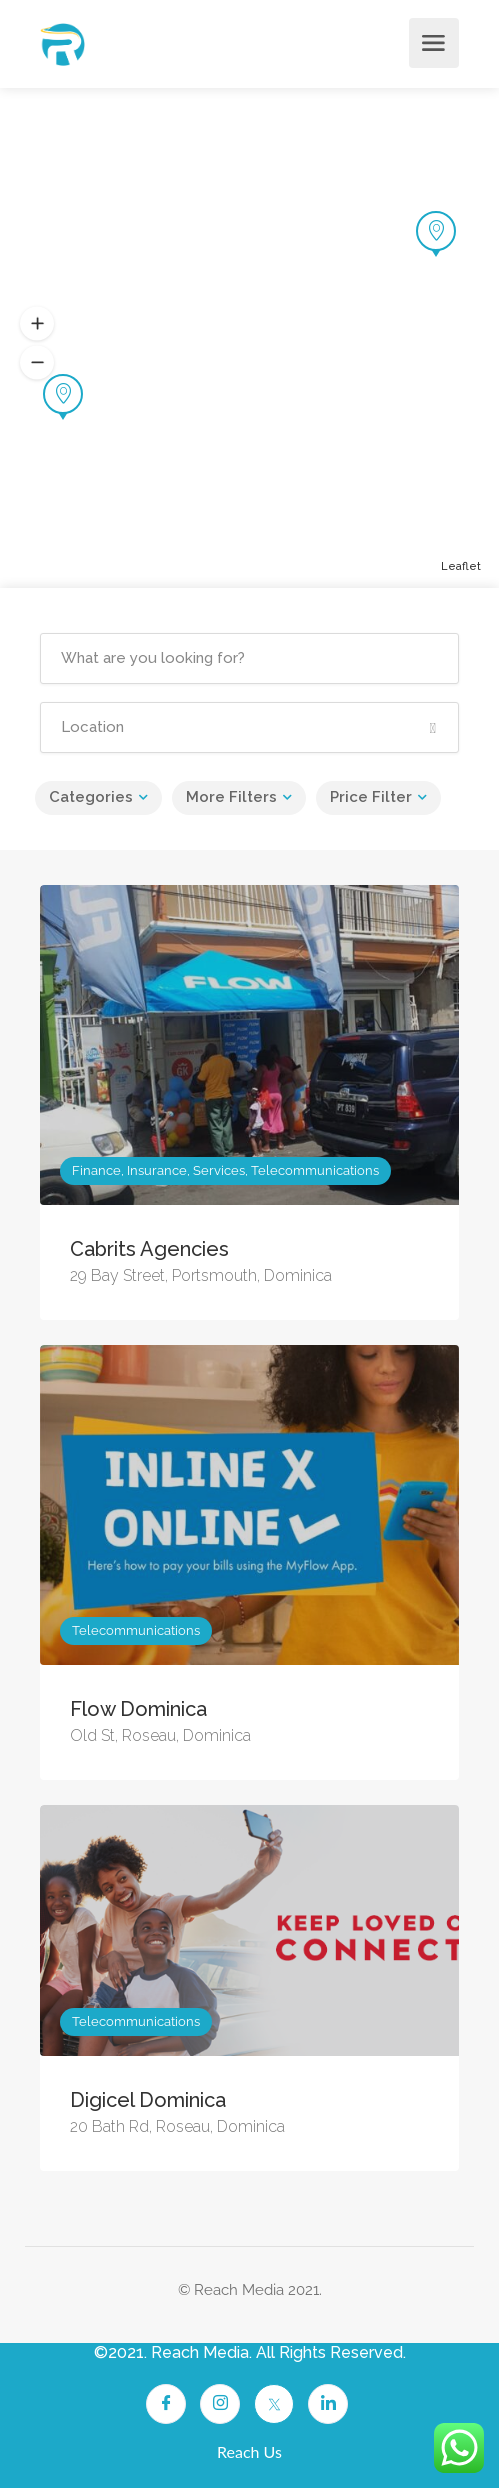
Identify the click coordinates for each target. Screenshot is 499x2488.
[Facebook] (166, 2404)
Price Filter (371, 797)
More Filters (231, 797)
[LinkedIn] (328, 2404)
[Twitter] (274, 2404)
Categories (91, 797)
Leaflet (461, 566)
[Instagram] (220, 2404)
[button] (37, 324)
